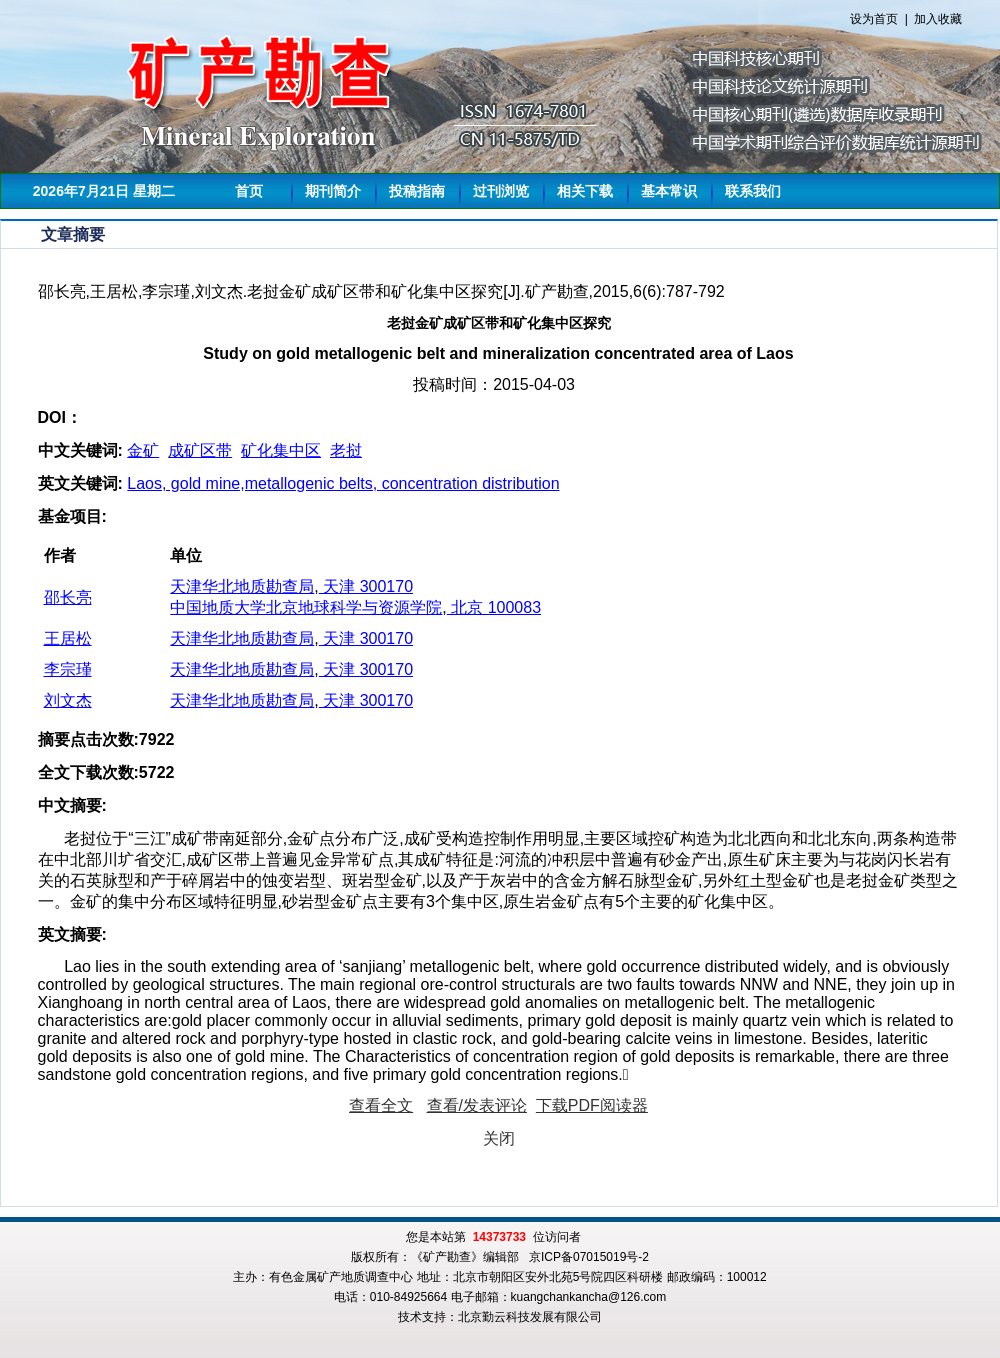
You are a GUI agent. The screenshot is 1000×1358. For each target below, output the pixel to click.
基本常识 (669, 191)
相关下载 (585, 191)
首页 (249, 191)
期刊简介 (333, 191)
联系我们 (753, 191)
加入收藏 (938, 19)
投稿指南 (417, 191)
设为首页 (874, 19)
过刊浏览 (501, 191)
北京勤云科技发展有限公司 (530, 1317)
